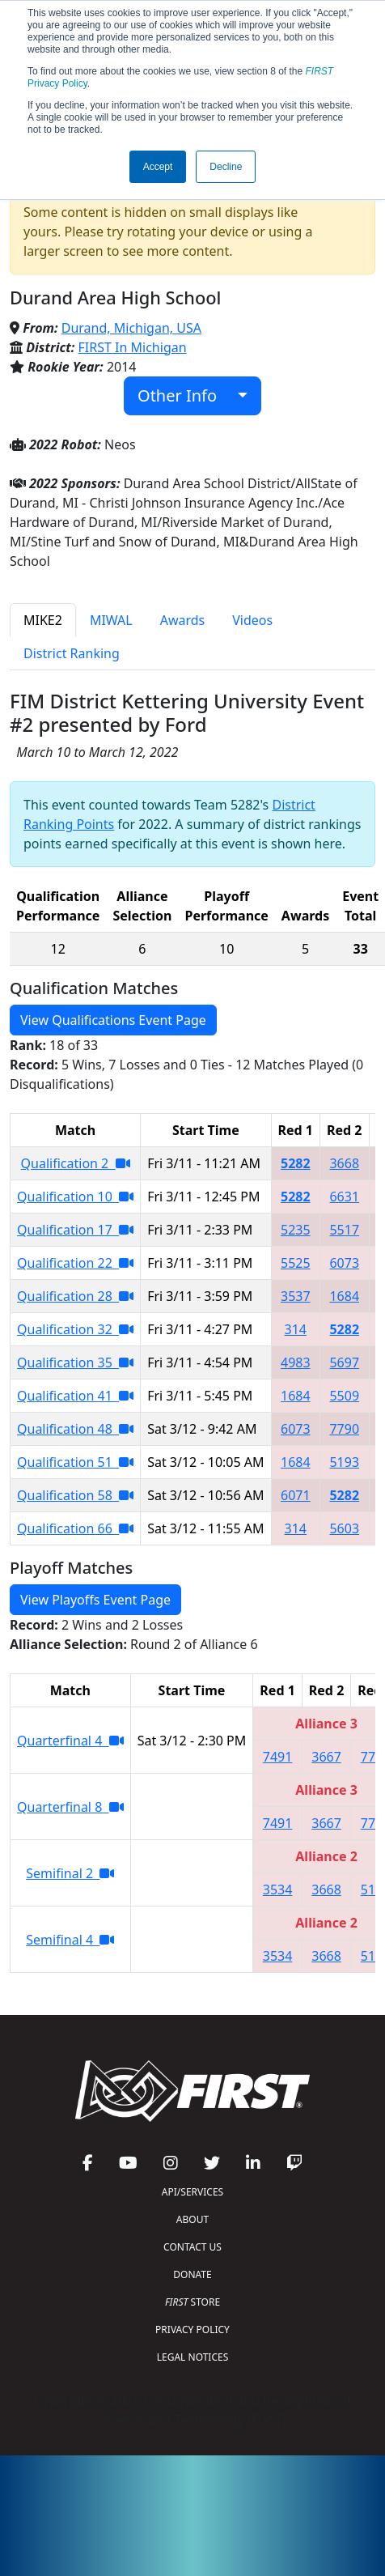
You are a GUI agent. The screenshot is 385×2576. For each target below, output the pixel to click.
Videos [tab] (252, 620)
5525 (296, 1263)
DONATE (192, 2274)
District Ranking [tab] (71, 653)
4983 (296, 1362)
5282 (296, 1163)
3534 (278, 1889)
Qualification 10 (75, 1196)
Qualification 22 (75, 1263)
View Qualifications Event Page (113, 1020)
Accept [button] (158, 166)
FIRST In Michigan (132, 347)
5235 (296, 1230)
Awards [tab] (182, 620)
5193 (344, 1462)
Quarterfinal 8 (70, 1807)
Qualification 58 (75, 1495)
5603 (344, 1528)
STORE (192, 2302)
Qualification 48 (75, 1429)
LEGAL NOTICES (193, 2357)
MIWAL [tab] (111, 620)
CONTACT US (192, 2247)
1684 (344, 1296)
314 (296, 1329)
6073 (344, 1263)
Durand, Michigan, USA (131, 328)
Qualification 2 (75, 1163)
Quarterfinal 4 (70, 1740)
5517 (344, 1230)
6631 (344, 1196)
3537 (296, 1296)
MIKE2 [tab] (42, 620)
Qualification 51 (75, 1462)
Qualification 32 (75, 1329)
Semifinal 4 (70, 1940)
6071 (296, 1495)
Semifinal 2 (70, 1873)
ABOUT (192, 2219)
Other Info (186, 395)
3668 (344, 1163)
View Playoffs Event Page (95, 1600)
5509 (344, 1396)
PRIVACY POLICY (192, 2329)
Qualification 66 (75, 1528)
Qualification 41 (75, 1396)
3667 (326, 1757)
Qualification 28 (75, 1296)
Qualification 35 (75, 1362)
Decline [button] (225, 166)
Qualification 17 (75, 1230)
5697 (344, 1362)
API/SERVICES (192, 2192)
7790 (344, 1429)
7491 (278, 1757)
